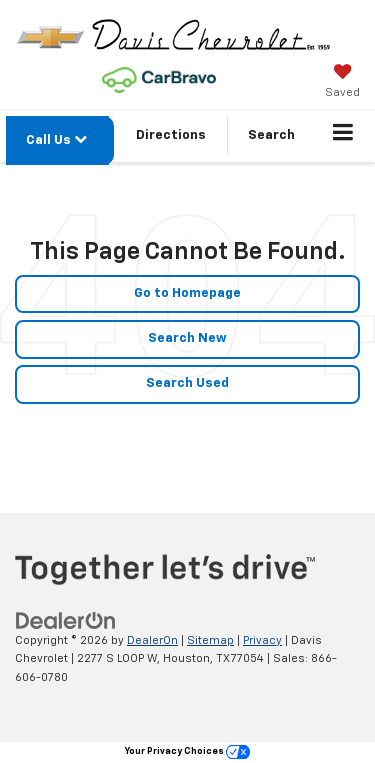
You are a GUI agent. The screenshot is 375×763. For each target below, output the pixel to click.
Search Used (187, 383)
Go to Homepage (187, 293)
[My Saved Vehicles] (342, 83)
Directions (171, 135)
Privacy (262, 640)
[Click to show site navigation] (343, 136)
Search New (187, 338)
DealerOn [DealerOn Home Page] (152, 640)
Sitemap (210, 640)
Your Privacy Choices (187, 751)
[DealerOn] (66, 620)
